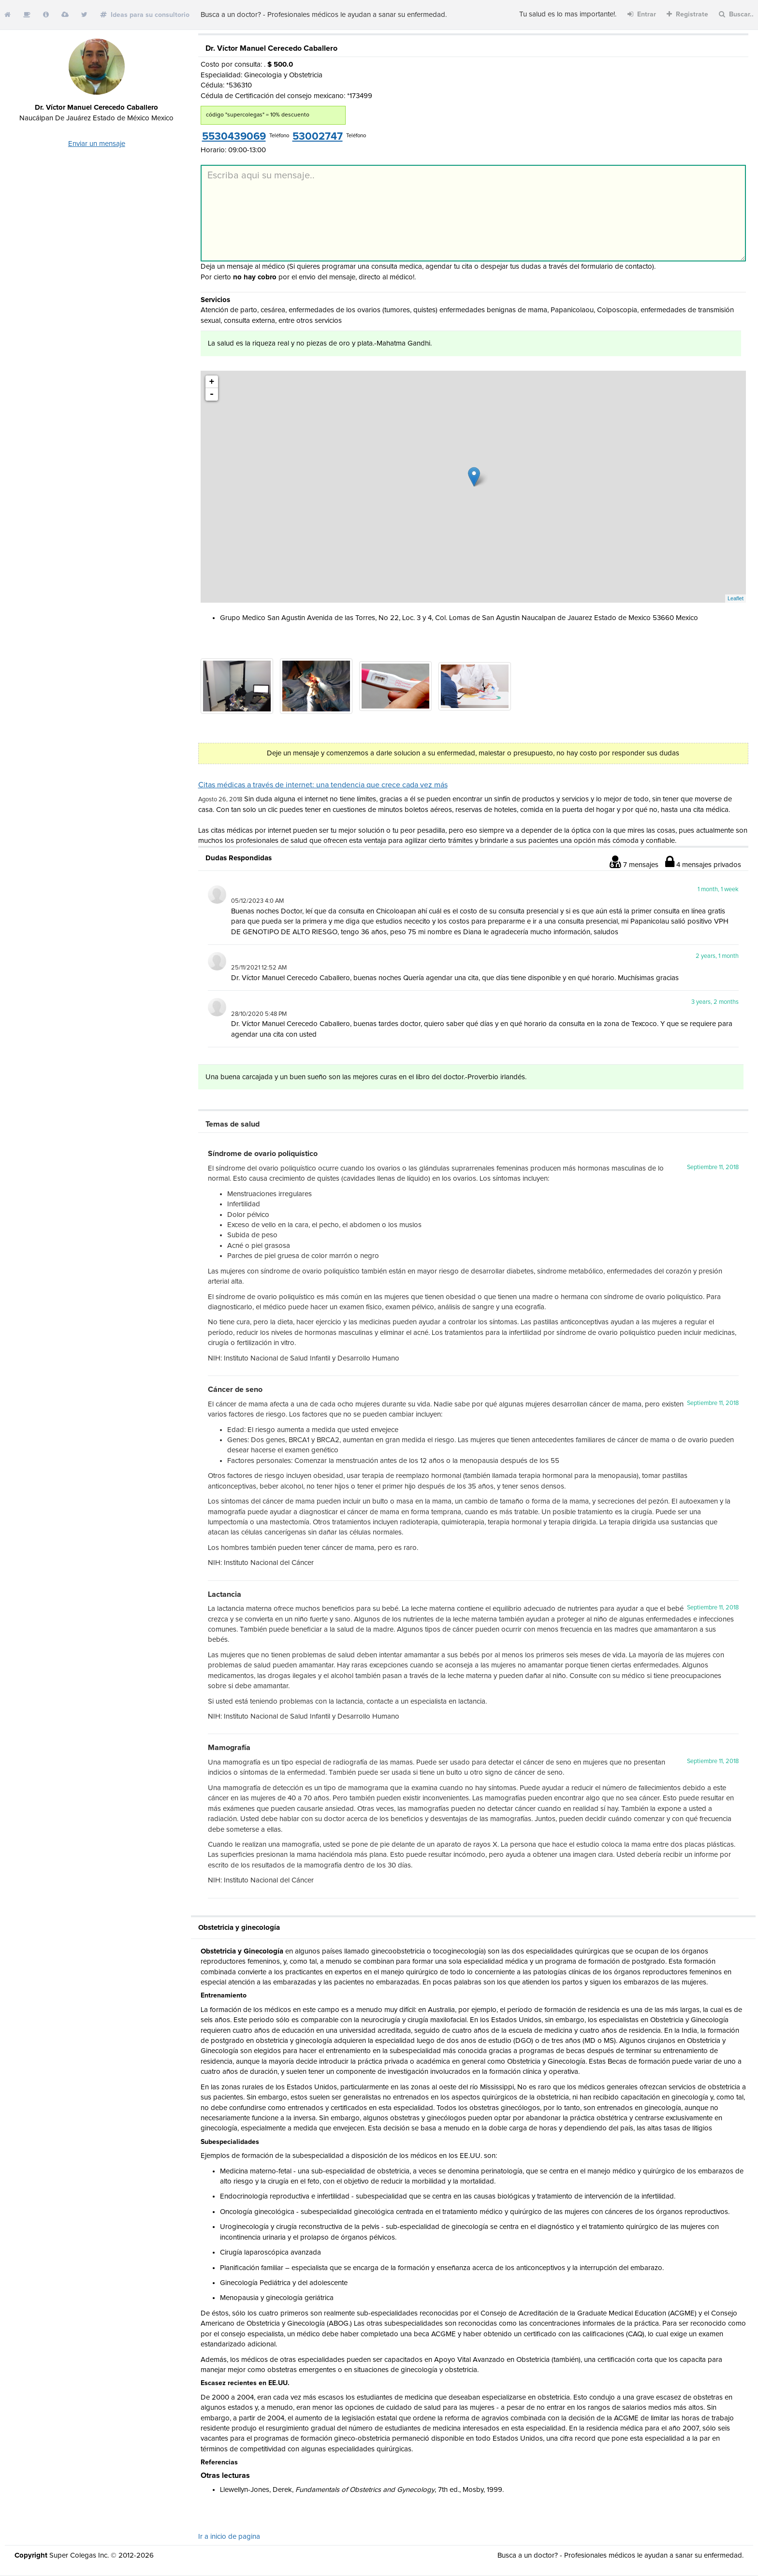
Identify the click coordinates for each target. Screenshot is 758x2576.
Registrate (687, 14)
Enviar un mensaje (96, 143)
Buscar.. (736, 14)
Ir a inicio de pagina (229, 2536)
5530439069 (234, 136)
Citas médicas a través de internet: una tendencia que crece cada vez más (323, 785)
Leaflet (735, 598)
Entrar (641, 14)
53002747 (317, 136)
